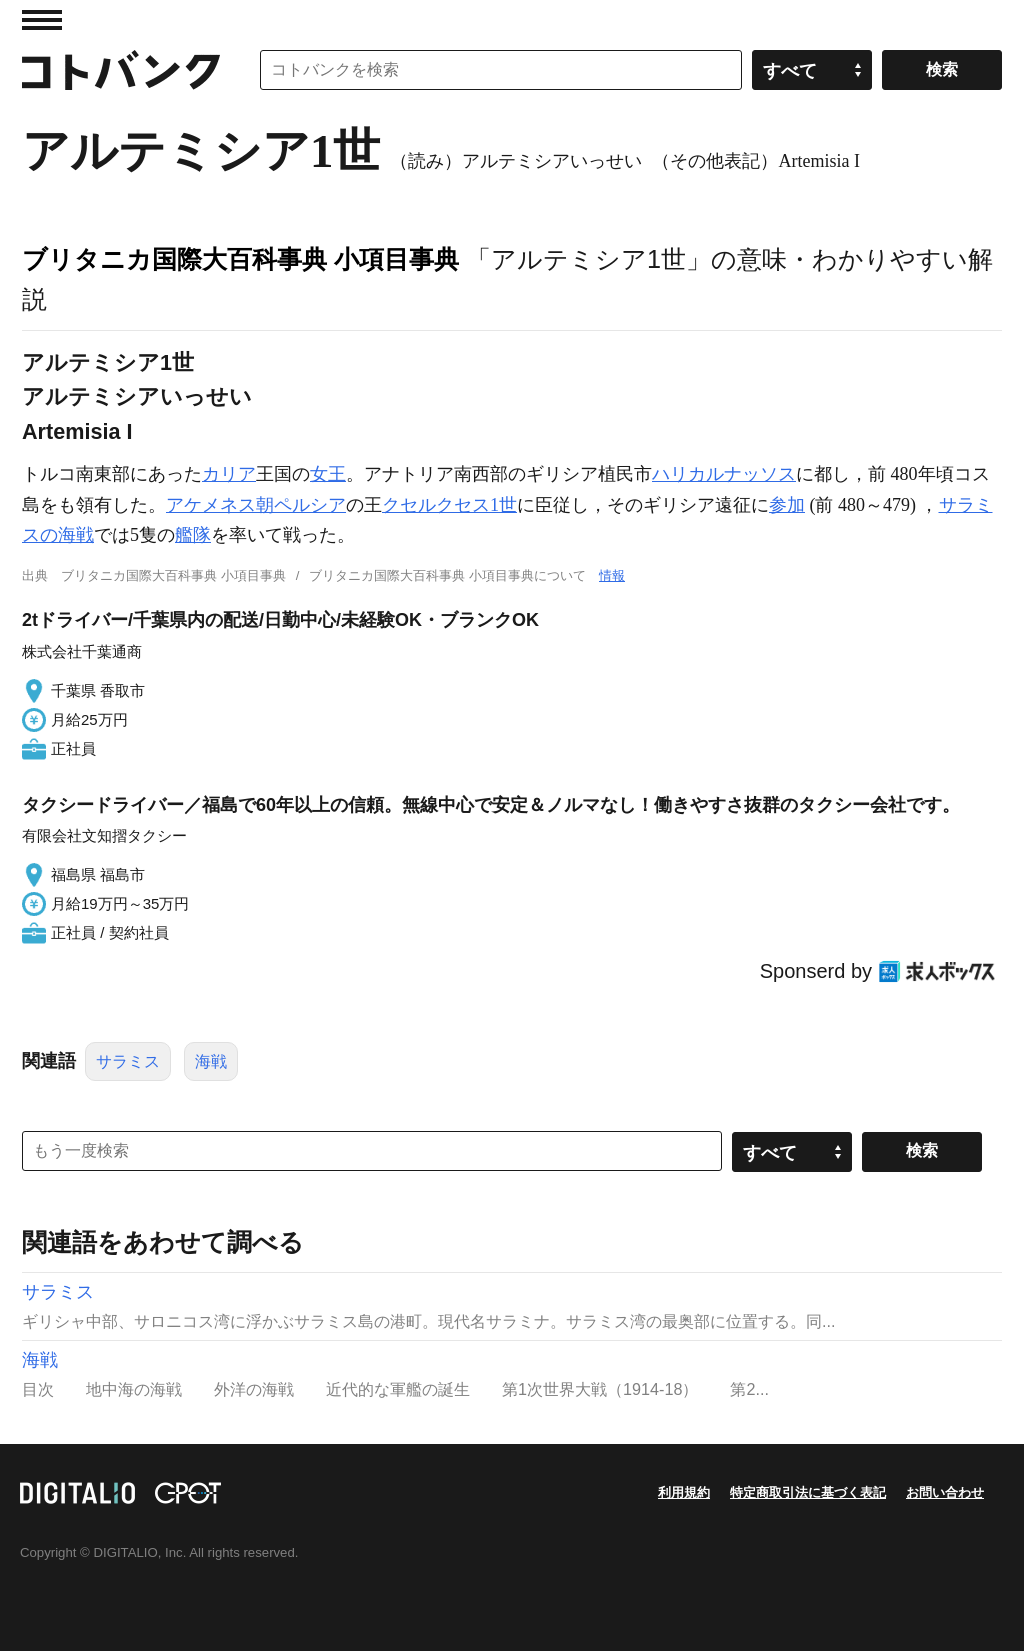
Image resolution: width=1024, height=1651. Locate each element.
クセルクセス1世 (449, 505)
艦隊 (193, 535)
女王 (328, 474)
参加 (787, 505)
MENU (42, 20)
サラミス (128, 1061)
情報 (612, 575)
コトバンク (121, 70)
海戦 (211, 1061)
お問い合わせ (945, 1492)
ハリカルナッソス (724, 474)
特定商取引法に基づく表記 (808, 1492)
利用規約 (684, 1492)
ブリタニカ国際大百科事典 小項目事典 (240, 259)
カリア (229, 474)
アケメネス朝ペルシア (256, 505)
